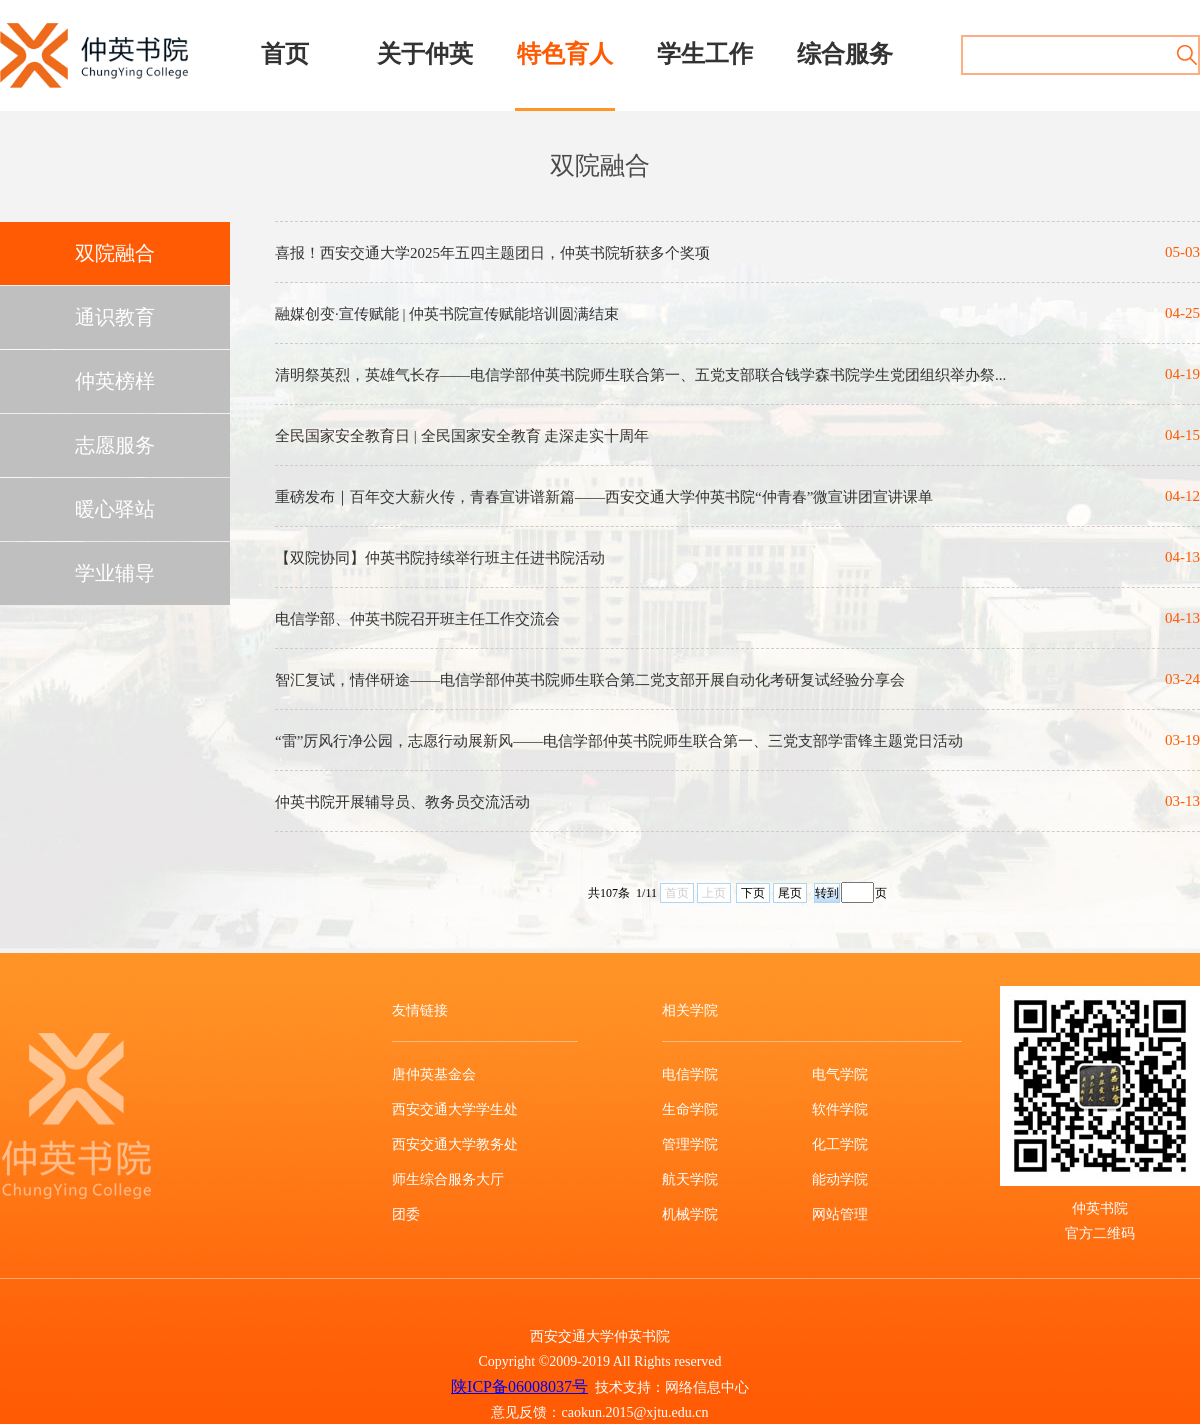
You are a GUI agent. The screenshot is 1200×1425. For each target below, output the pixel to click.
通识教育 (115, 317)
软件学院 (840, 1109)
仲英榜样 (115, 381)
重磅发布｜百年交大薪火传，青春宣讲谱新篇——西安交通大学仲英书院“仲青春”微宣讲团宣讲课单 (604, 497)
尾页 (790, 893)
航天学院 (690, 1179)
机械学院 (690, 1214)
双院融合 (115, 253)
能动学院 (840, 1179)
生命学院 (690, 1109)
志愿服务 (115, 445)
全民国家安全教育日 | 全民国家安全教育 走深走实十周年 (462, 436)
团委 (406, 1214)
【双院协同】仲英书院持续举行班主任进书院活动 (440, 558)
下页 (753, 893)
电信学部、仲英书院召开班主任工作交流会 (417, 619)
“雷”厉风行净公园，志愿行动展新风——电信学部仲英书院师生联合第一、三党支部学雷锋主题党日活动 (619, 741)
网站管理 (840, 1214)
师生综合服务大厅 (448, 1179)
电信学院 (690, 1074)
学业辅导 (115, 573)
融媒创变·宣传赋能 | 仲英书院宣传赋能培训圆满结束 (447, 314)
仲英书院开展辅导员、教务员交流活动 (402, 802)
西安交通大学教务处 (455, 1144)
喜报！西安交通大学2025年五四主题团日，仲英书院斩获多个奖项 (492, 253)
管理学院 (690, 1144)
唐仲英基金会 (434, 1074)
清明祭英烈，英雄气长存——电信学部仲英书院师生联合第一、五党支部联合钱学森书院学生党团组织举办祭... (640, 375)
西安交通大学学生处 (455, 1109)
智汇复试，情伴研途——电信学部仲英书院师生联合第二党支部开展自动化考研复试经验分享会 (590, 680)
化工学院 (840, 1144)
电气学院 (840, 1074)
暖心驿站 (115, 509)
